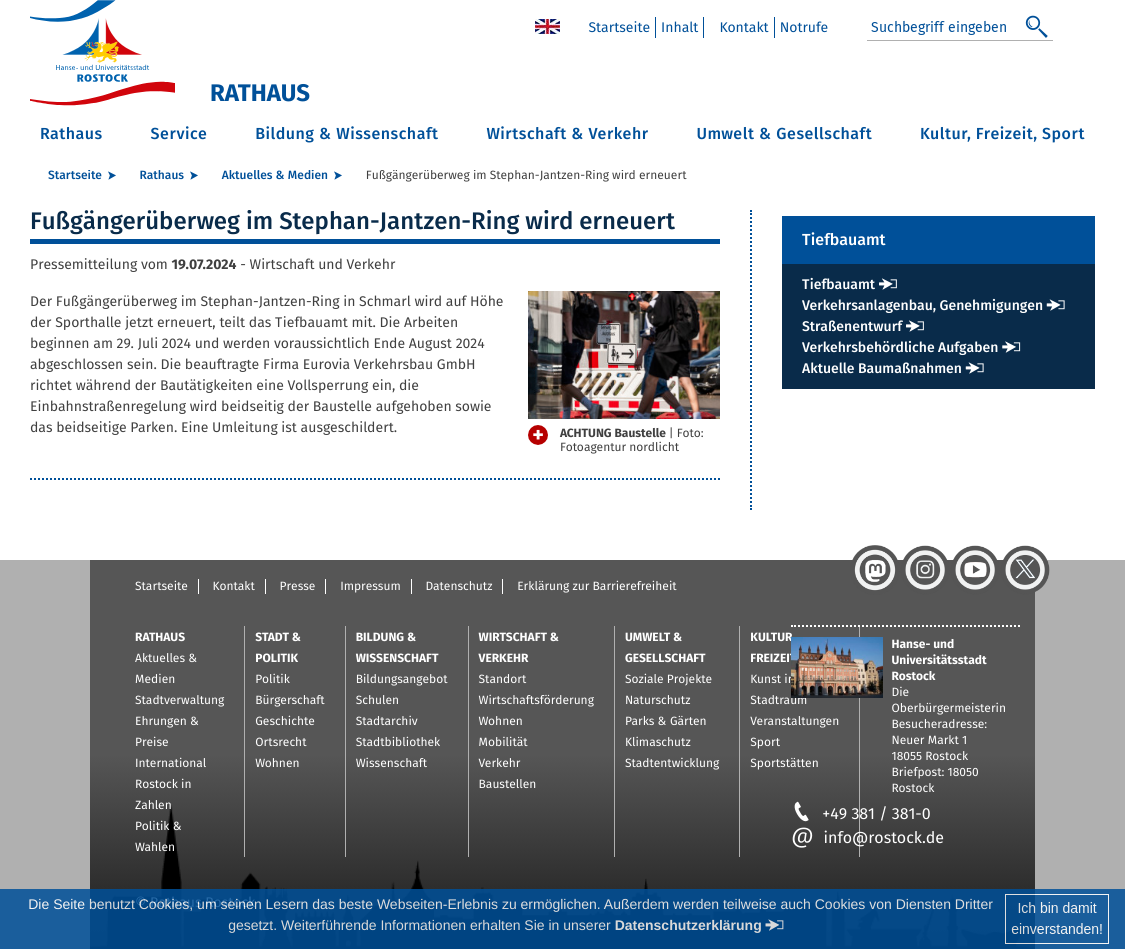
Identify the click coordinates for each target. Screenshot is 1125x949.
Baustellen (508, 785)
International (170, 764)
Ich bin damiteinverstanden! (1057, 918)
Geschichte (285, 722)
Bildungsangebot (402, 680)
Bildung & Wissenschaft (346, 134)
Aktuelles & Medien (275, 176)
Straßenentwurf (852, 326)
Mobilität (503, 743)
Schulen (377, 701)
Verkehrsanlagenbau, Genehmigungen (922, 305)
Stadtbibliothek (398, 743)
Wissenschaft (391, 764)
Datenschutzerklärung (688, 925)
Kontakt (743, 27)
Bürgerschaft (289, 701)
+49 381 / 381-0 (860, 814)
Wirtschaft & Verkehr (567, 134)
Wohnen (277, 764)
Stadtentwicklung (672, 764)
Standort (503, 680)
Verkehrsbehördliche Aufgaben (900, 347)
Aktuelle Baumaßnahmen (882, 368)
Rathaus (71, 134)
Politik (272, 680)
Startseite (619, 27)
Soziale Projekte (668, 680)
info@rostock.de (867, 838)
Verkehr (500, 764)
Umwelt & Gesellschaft (784, 134)
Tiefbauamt (838, 284)
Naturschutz (658, 701)
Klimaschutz (658, 743)
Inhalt (679, 27)
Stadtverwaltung (179, 701)
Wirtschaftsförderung (536, 701)
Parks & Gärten (666, 722)
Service (179, 134)
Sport (765, 743)
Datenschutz (458, 587)
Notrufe (804, 27)
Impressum (370, 587)
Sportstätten (784, 764)
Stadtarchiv (387, 722)
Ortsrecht (280, 743)
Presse (298, 587)
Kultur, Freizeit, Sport (1002, 134)
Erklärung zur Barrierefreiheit (596, 587)
